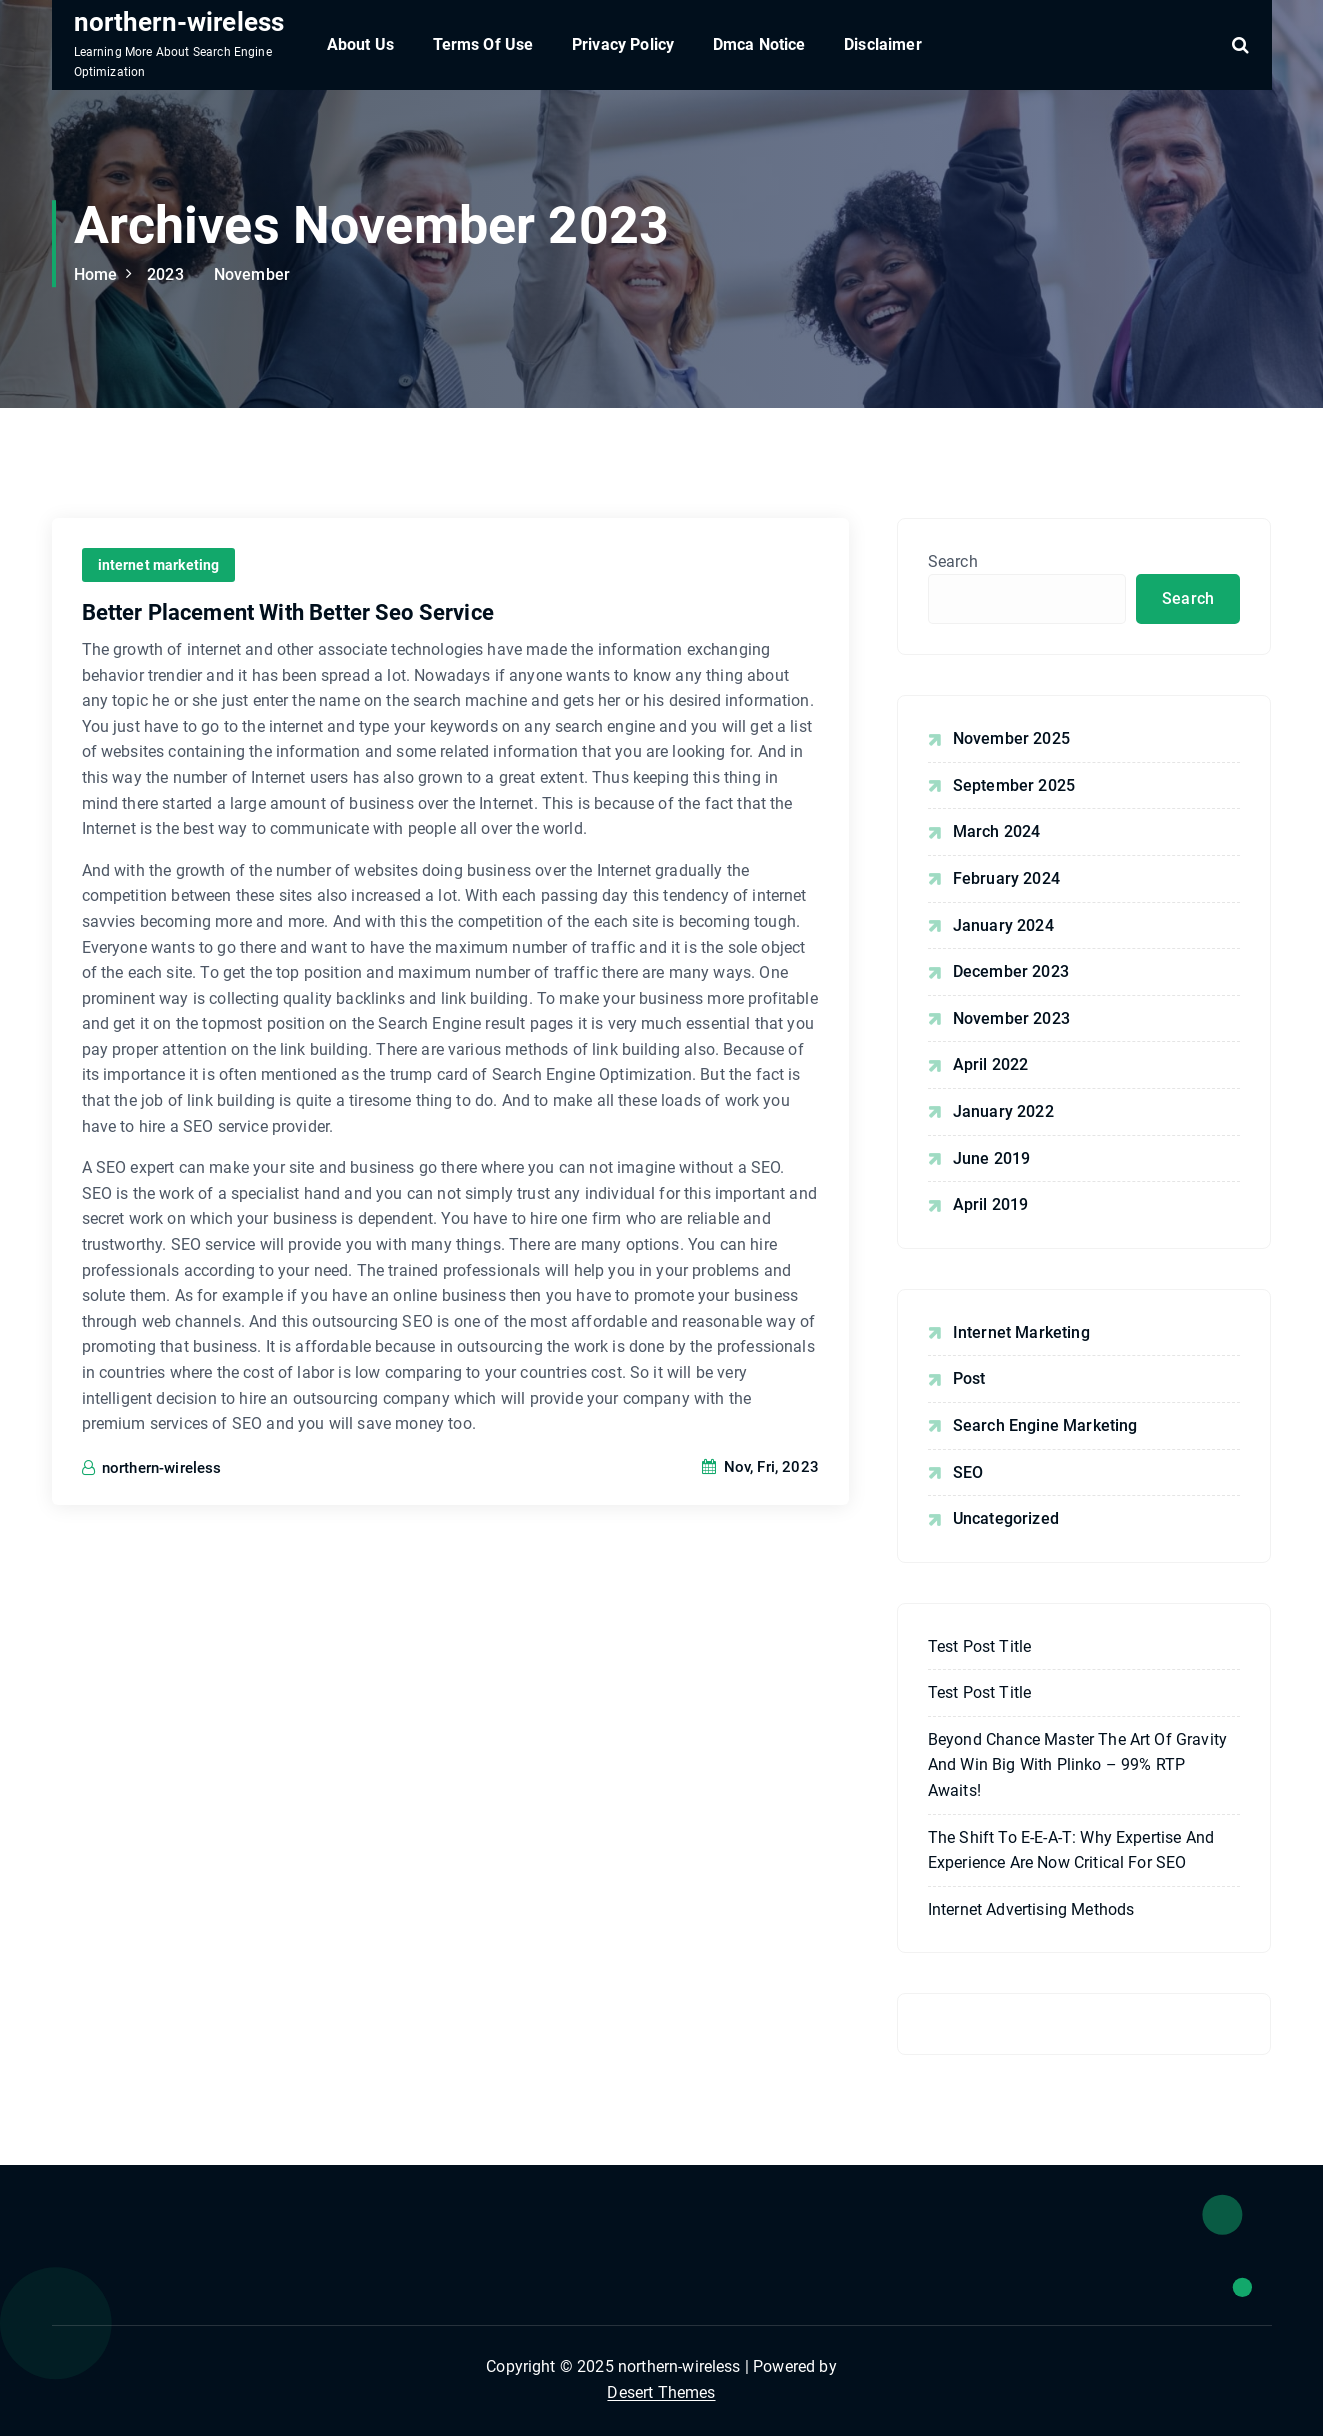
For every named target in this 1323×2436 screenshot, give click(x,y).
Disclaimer (883, 44)
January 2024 (1003, 925)
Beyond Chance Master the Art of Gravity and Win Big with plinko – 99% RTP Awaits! (1077, 1765)
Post (969, 1378)
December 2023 (1011, 971)
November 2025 (1011, 738)
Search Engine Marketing (1045, 1425)
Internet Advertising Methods (1031, 1909)
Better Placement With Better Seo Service (288, 612)
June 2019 (991, 1158)
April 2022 (991, 1064)
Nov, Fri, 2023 (760, 1467)
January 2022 (1003, 1111)
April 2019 (991, 1204)
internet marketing (159, 565)
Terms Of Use (483, 44)
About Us (360, 44)
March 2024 (997, 831)
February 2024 (1006, 878)
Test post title (979, 1646)
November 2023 (1011, 1018)
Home (96, 274)
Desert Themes (661, 2392)
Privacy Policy (623, 44)
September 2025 (1014, 785)
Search (953, 561)
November (252, 274)
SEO (968, 1472)
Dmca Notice (759, 44)
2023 (165, 274)
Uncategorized (1006, 1518)
